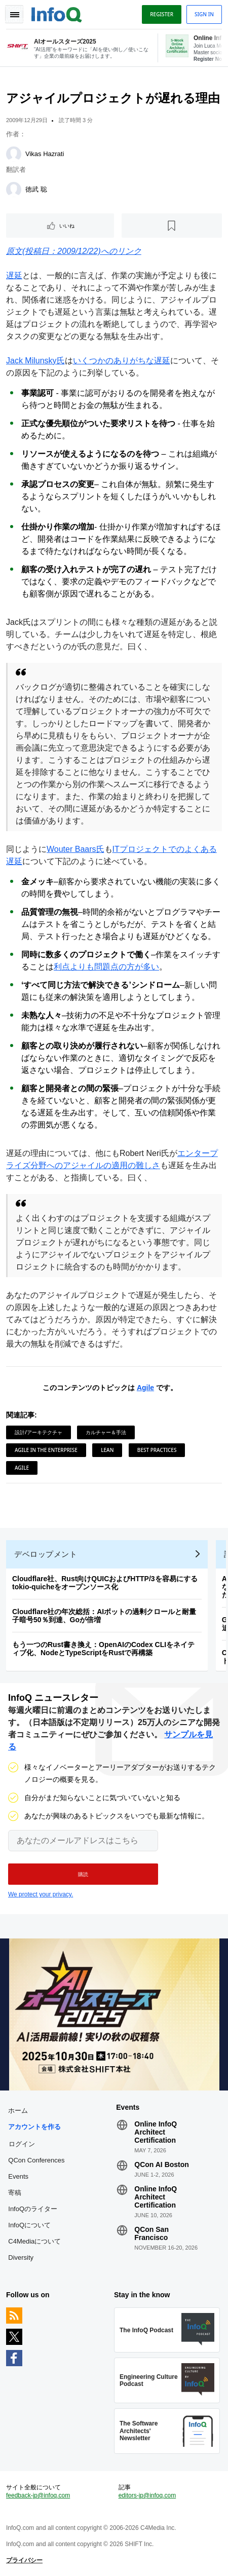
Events (18, 2176)
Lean (107, 1449)
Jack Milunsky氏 (35, 360)
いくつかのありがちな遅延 (121, 360)
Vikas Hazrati (44, 154)
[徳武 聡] (13, 189)
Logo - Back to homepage (56, 13)
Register (161, 14)
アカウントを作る (34, 2127)
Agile (145, 1388)
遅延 (14, 275)
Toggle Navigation (14, 14)
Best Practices (157, 1449)
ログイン (22, 2143)
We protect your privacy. (40, 1894)
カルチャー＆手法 (106, 1432)
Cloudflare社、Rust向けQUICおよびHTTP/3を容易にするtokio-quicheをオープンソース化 (105, 1583)
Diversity (20, 2257)
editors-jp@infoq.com (147, 2495)
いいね (66, 225)
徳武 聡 (36, 189)
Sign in (204, 14)
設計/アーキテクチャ (38, 1432)
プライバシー (24, 2560)
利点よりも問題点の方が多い (106, 966)
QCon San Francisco (151, 2233)
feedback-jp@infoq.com (38, 2495)
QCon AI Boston (161, 2164)
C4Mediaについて (34, 2241)
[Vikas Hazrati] (13, 154)
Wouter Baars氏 (75, 849)
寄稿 (14, 2192)
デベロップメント (45, 1554)
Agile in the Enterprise (46, 1449)
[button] (83, 1874)
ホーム (18, 2110)
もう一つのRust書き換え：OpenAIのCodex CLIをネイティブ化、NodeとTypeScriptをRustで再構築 (103, 1648)
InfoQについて (29, 2225)
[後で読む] (172, 225)
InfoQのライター (32, 2209)
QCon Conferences (36, 2160)
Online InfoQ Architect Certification (155, 2132)
